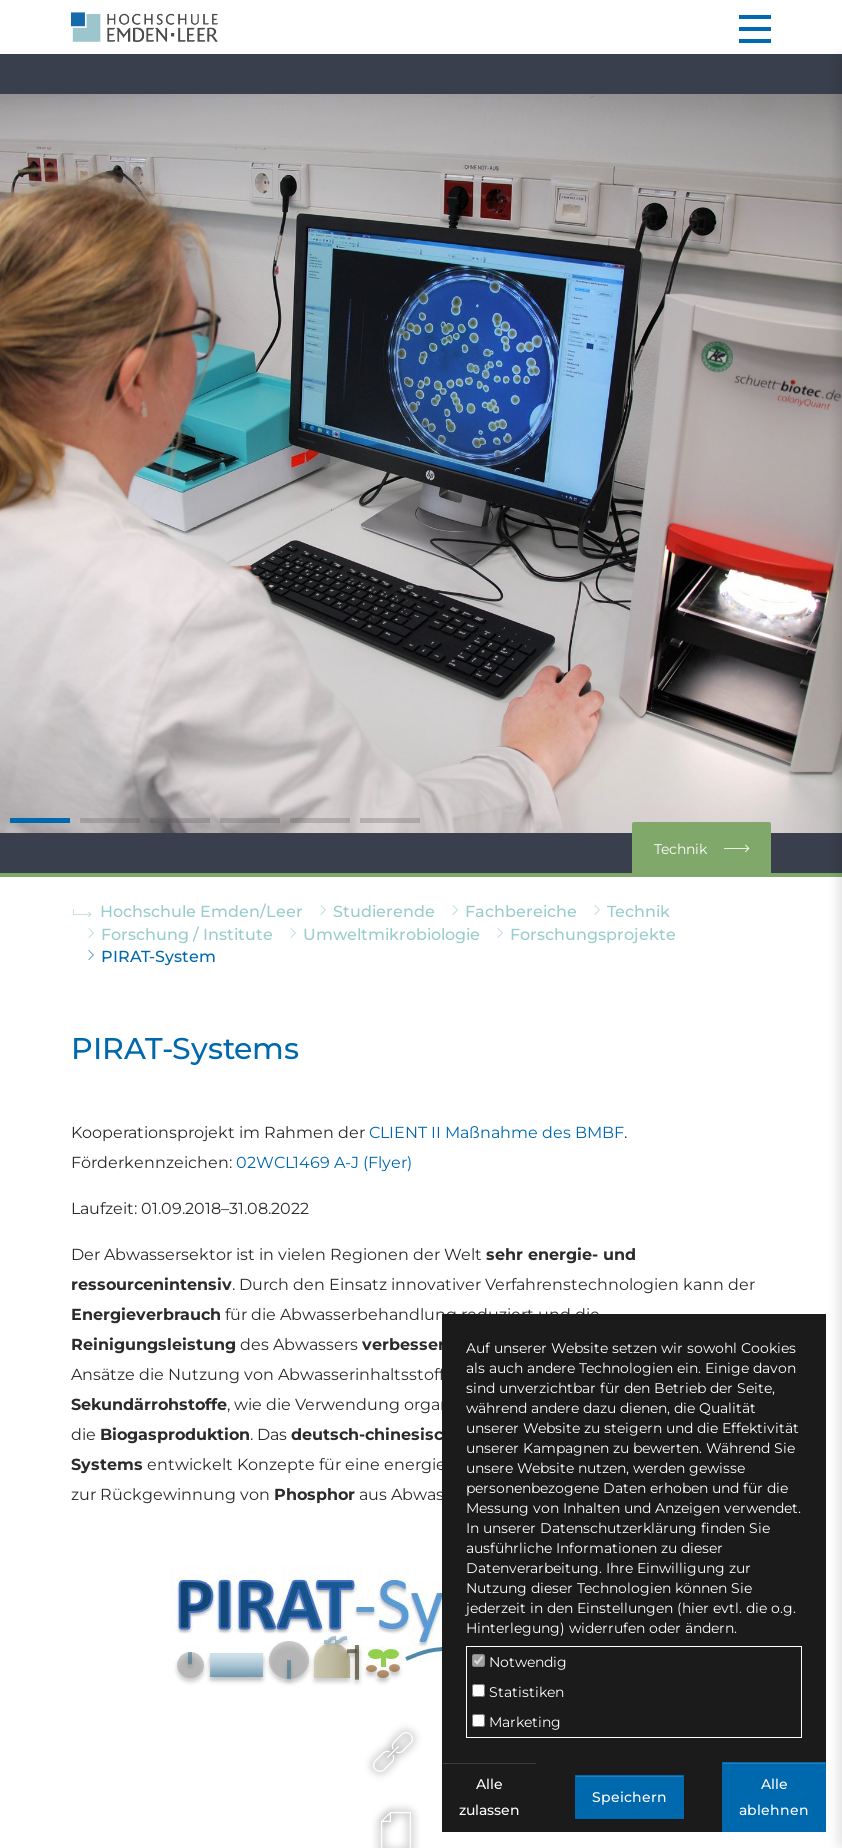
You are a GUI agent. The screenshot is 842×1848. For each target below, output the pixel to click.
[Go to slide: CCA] (110, 820)
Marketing (516, 1722)
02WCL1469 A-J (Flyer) (324, 1162)
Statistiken (518, 1692)
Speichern (629, 1797)
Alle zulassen (489, 1797)
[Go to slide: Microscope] (320, 820)
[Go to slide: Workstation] (390, 820)
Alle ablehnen (774, 1797)
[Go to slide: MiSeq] (180, 820)
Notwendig (519, 1662)
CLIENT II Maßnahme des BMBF (496, 1132)
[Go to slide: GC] (250, 820)
